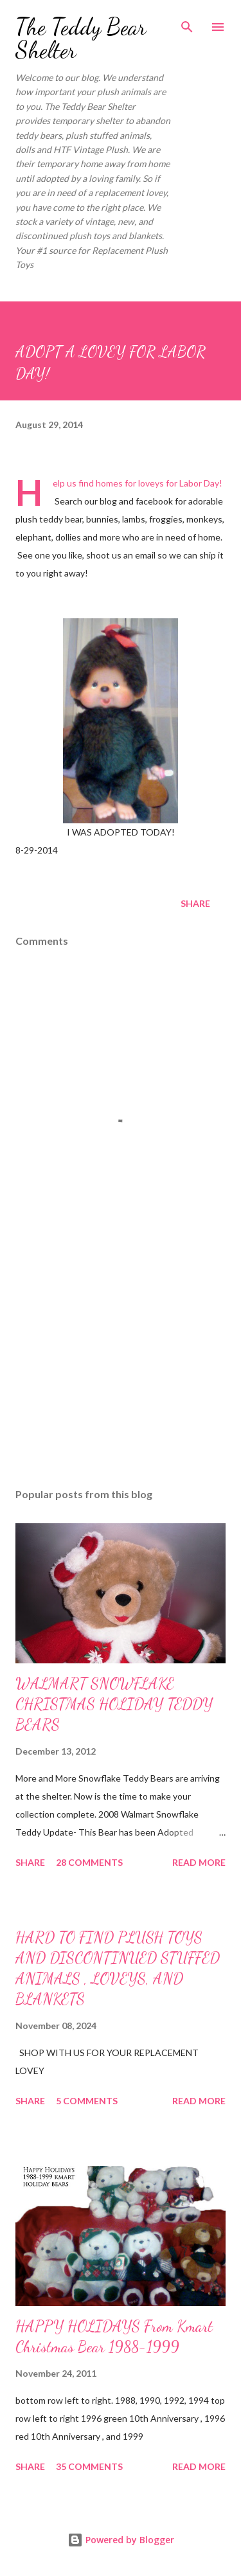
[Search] (187, 23)
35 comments (89, 2466)
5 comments (87, 2100)
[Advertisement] (120, 1366)
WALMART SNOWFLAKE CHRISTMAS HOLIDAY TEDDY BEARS (114, 1704)
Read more (199, 1862)
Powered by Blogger (120, 2540)
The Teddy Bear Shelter (81, 38)
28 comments (89, 1862)
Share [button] (195, 903)
